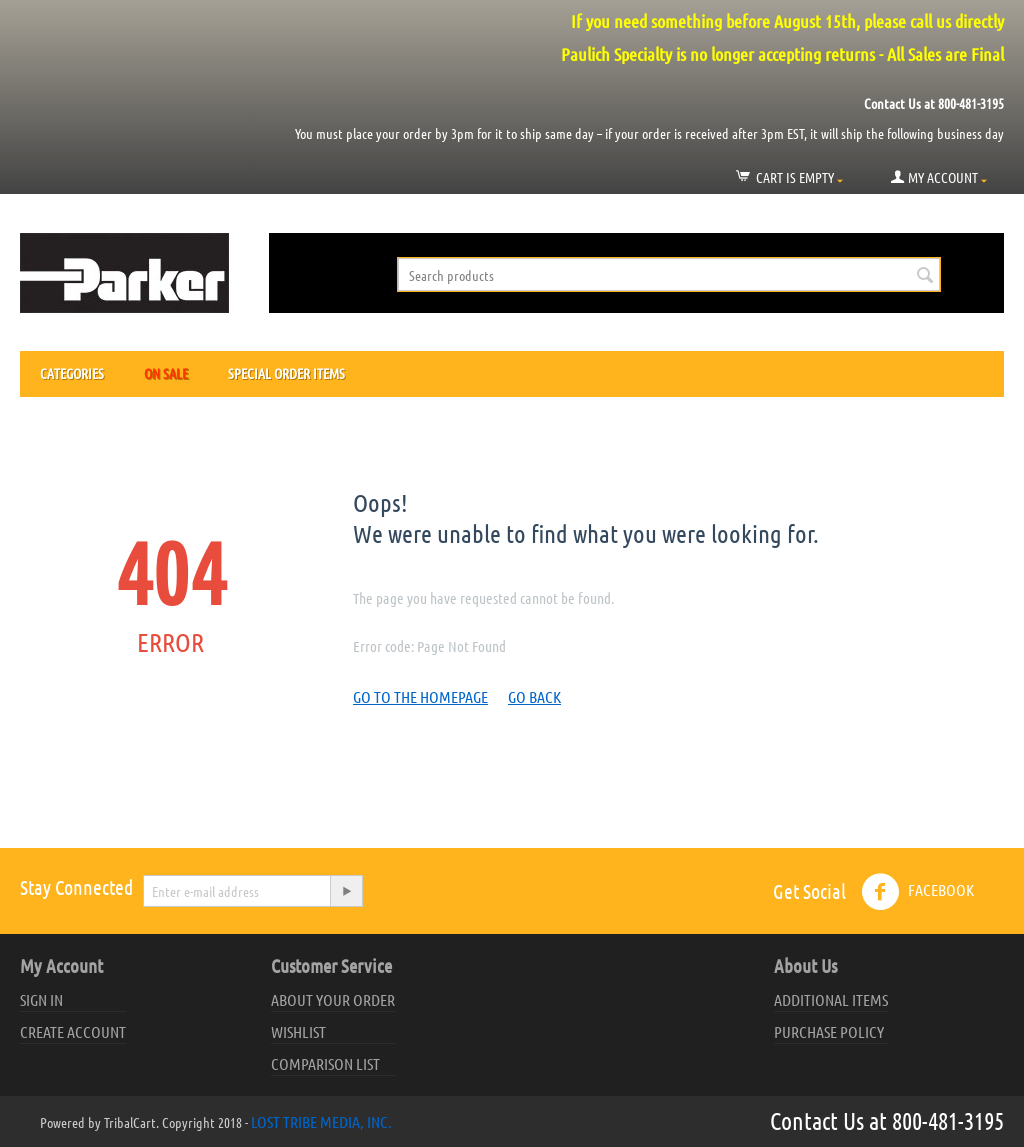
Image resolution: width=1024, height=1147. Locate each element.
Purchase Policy (829, 1031)
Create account (73, 1031)
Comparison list (325, 1063)
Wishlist (298, 1031)
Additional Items (831, 999)
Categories (72, 373)
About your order (333, 999)
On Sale (166, 373)
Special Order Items (286, 373)
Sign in (41, 999)
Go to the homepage (420, 696)
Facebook (917, 892)
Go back (534, 696)
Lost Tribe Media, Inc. (321, 1121)
